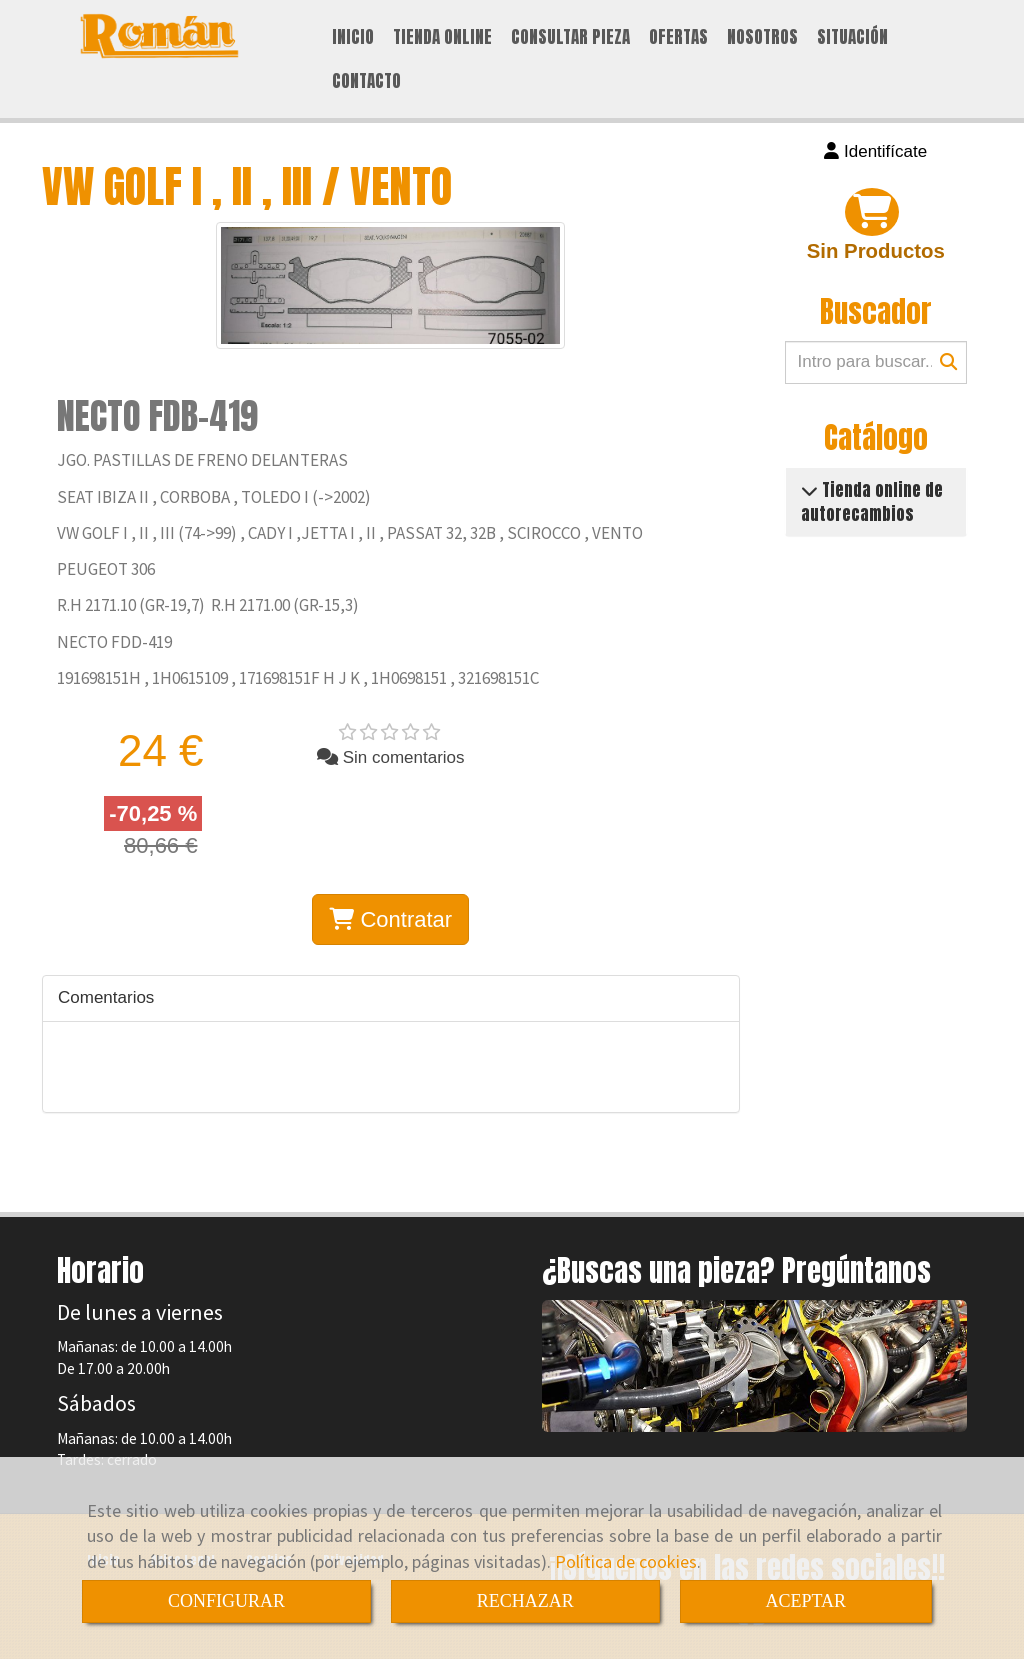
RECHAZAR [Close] (525, 1601)
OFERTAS (678, 37)
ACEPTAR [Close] (806, 1601)
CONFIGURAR (226, 1601)
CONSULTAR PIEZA (570, 37)
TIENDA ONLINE (442, 37)
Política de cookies (626, 1561)
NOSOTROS (762, 37)
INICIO (353, 37)
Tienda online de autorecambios (872, 502)
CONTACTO (366, 81)
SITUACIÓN (852, 37)
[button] (876, 152)
